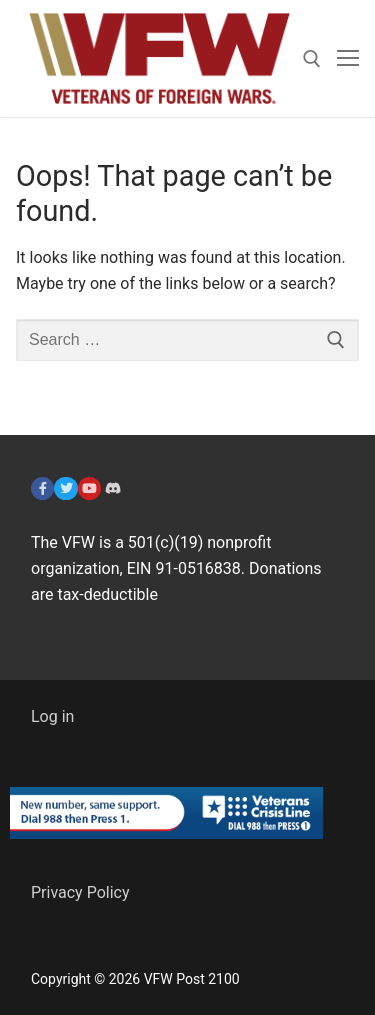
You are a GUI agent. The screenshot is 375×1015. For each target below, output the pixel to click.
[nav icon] (348, 59)
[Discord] (112, 488)
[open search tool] (312, 59)
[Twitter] (65, 488)
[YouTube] (89, 488)
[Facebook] (42, 488)
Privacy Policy (80, 892)
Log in (52, 716)
